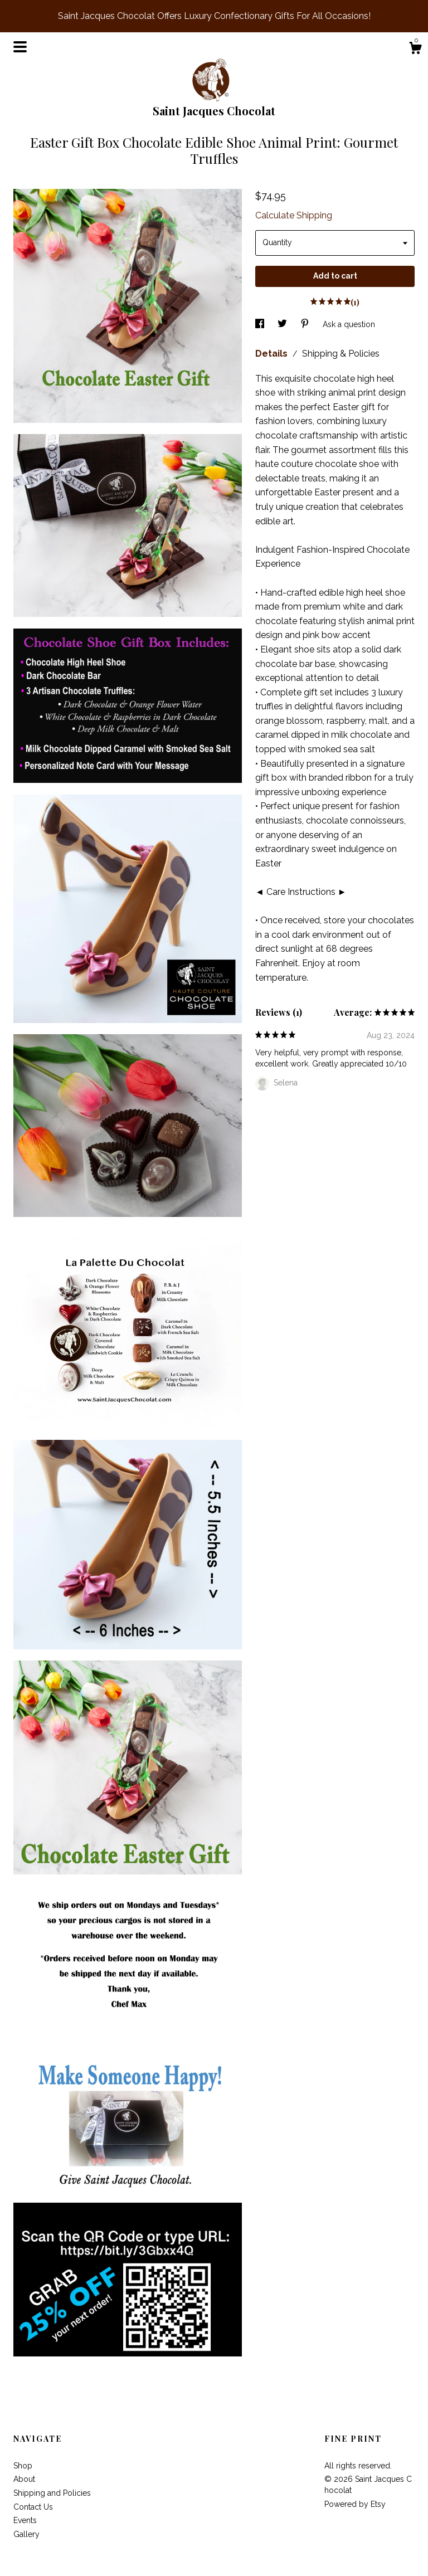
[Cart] (415, 49)
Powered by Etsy (355, 2504)
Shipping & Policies (341, 353)
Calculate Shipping (293, 215)
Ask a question (349, 324)
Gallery (26, 2534)
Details (272, 353)
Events (25, 2520)
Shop (22, 2465)
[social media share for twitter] (283, 324)
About (24, 2479)
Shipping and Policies (52, 2493)
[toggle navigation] (20, 46)
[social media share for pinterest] (306, 324)
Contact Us (33, 2506)
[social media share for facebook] (260, 324)
